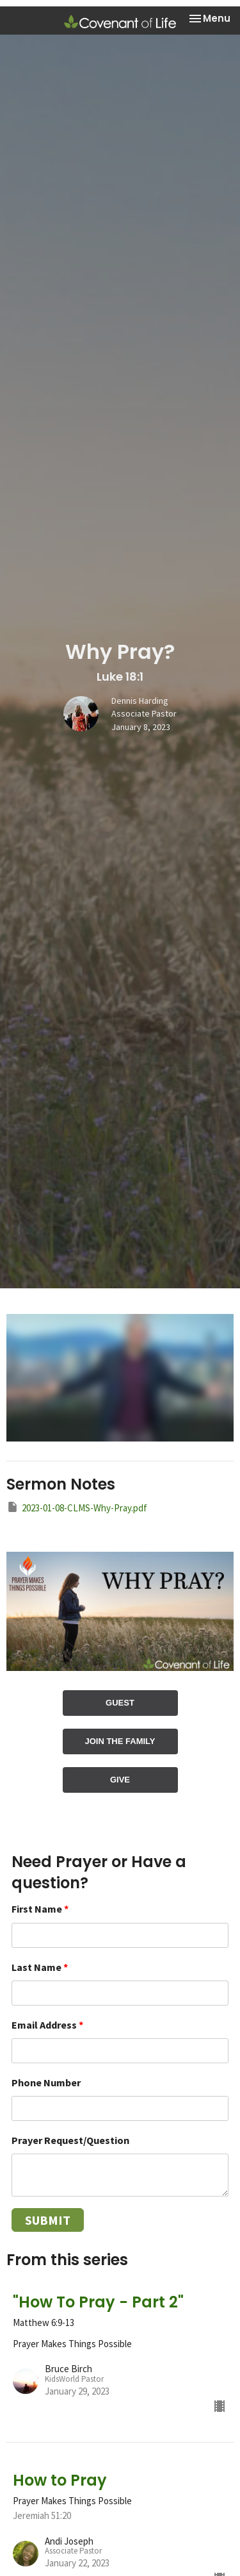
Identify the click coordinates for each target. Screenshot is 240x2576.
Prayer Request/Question (70, 2140)
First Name (40, 1908)
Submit (47, 2220)
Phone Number (46, 2082)
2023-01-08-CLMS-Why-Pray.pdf (76, 1507)
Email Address (47, 2024)
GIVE (120, 1779)
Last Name (40, 1967)
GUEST (120, 1703)
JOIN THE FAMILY (119, 1741)
